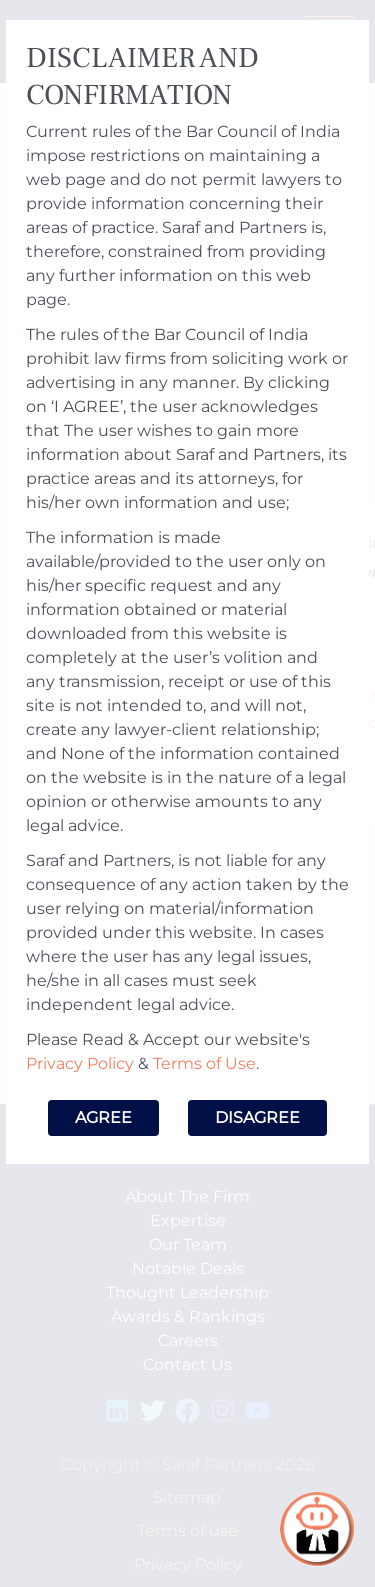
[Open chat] (317, 1529)
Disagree (257, 1117)
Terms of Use (204, 1063)
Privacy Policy (80, 1063)
